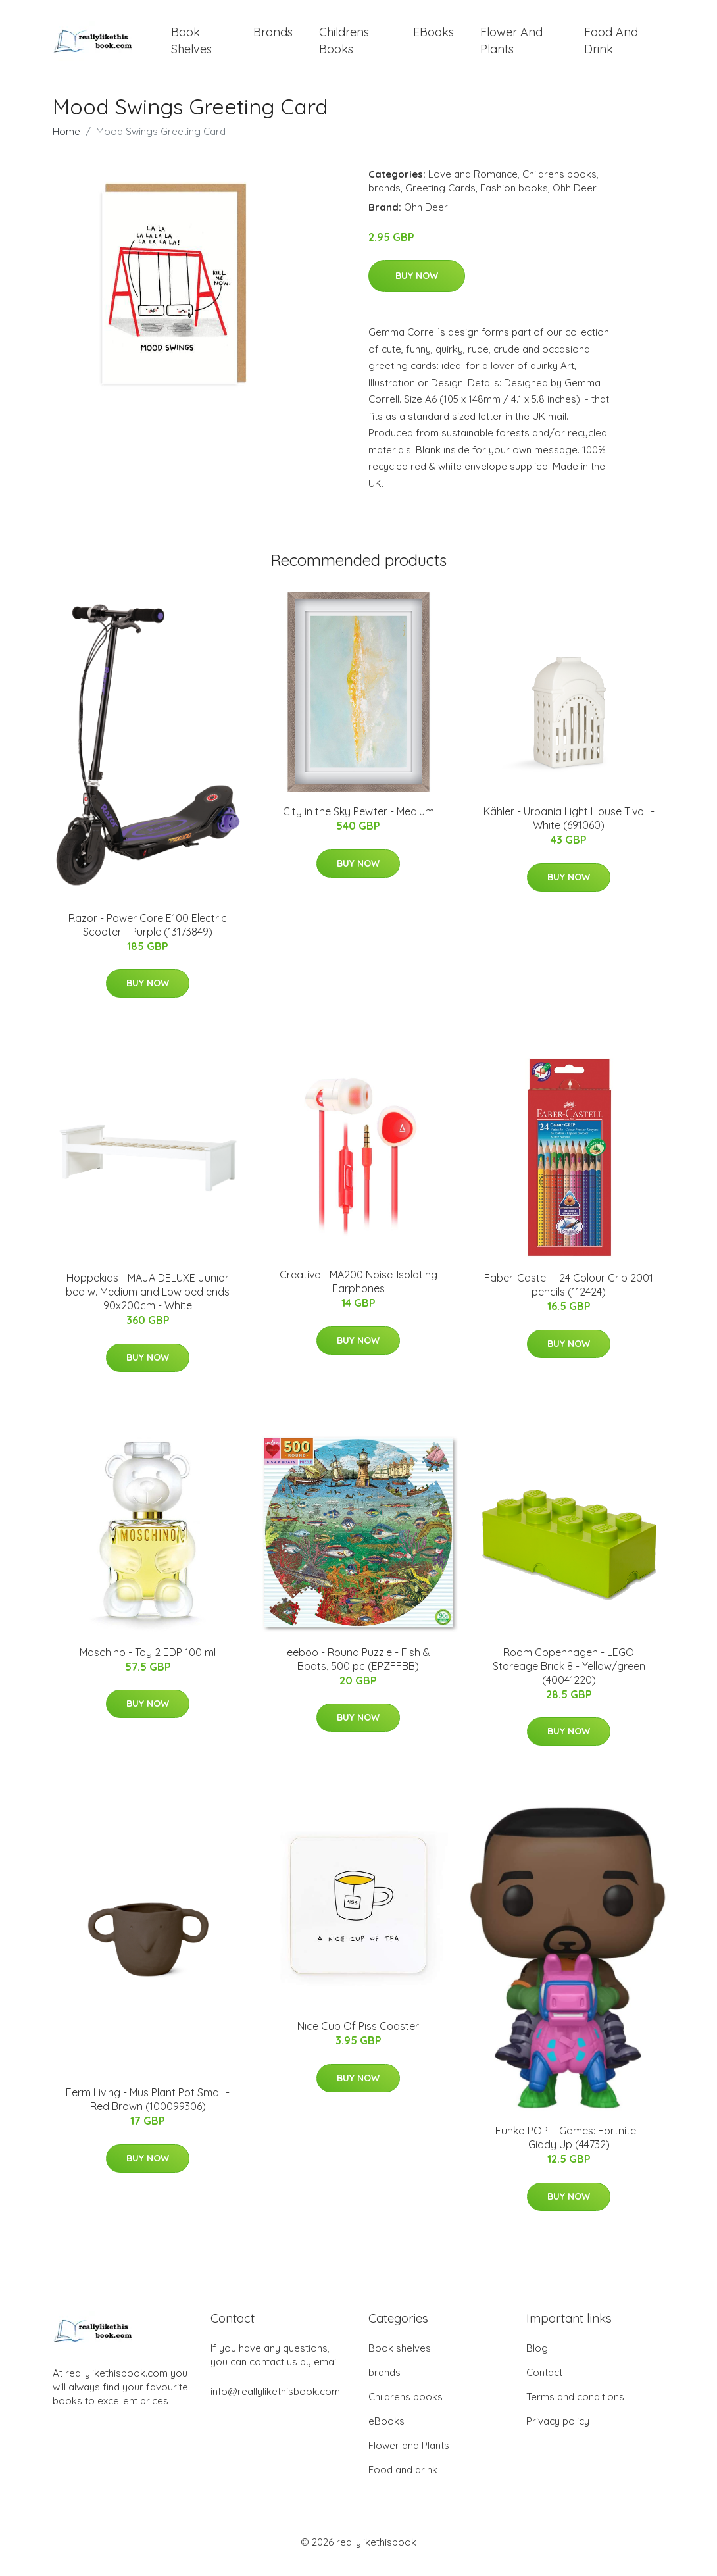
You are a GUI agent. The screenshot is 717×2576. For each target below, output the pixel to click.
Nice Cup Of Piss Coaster (358, 2037)
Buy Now (416, 287)
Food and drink (611, 46)
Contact (544, 2383)
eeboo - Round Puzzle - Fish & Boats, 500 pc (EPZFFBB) (358, 1670)
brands (273, 37)
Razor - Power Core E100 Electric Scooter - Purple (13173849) (147, 935)
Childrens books (344, 46)
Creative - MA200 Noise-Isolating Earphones (358, 1293)
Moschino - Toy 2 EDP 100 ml (148, 1663)
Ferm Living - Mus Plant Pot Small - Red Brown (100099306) (148, 2111)
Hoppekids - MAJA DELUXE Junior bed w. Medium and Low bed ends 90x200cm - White (148, 1303)
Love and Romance (473, 185)
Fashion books (514, 199)
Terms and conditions (575, 2408)
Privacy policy (557, 2432)
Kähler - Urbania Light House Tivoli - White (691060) (569, 830)
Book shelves (191, 46)
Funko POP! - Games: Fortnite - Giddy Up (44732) (569, 2148)
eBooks (433, 37)
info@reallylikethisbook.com (275, 2402)
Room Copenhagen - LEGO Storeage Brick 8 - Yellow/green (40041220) (569, 1677)
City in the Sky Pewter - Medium (358, 823)
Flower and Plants (511, 46)
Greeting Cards (440, 199)
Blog (537, 2359)
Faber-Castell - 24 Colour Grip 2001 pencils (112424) (568, 1296)
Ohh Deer (575, 199)
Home (66, 142)
